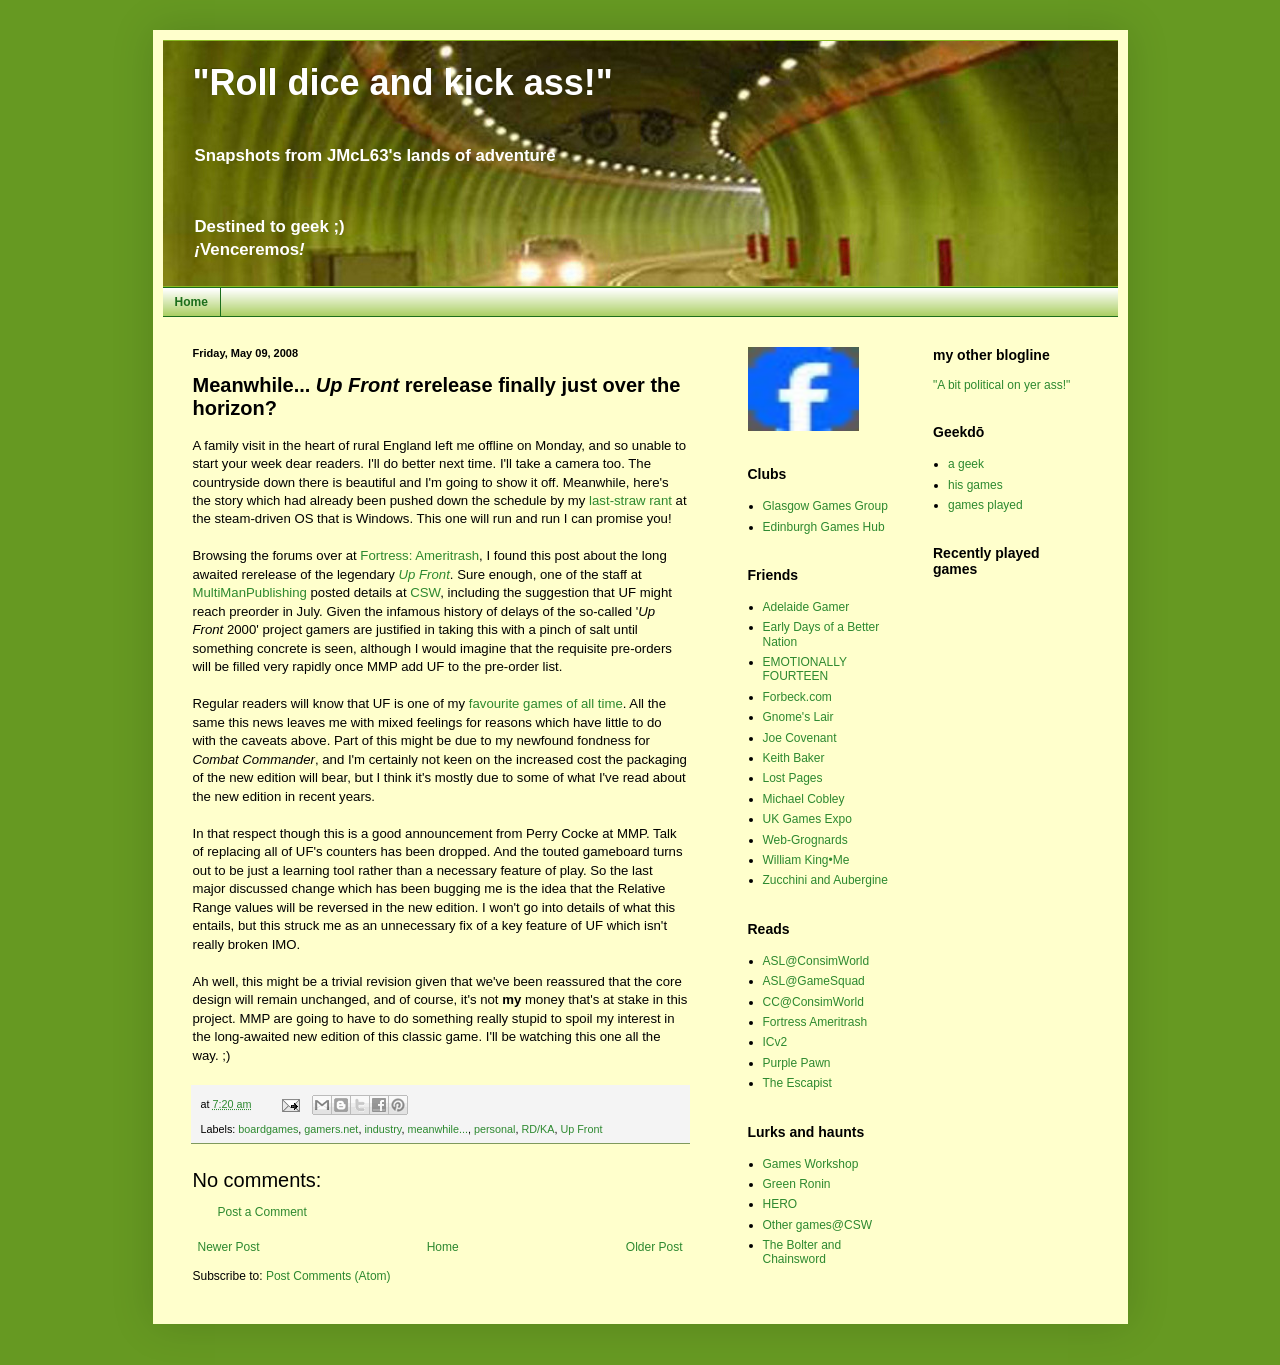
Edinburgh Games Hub (824, 527)
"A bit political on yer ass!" (1001, 385)
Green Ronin (797, 1184)
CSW (425, 592)
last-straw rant (630, 500)
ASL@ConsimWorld (816, 961)
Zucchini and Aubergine (825, 880)
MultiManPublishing (250, 592)
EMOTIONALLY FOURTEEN (805, 669)
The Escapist (797, 1083)
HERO (780, 1204)
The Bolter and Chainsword (802, 1252)
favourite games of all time (546, 703)
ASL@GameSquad (814, 981)
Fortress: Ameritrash (419, 555)
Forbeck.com (797, 697)
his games (975, 485)
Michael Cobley (804, 799)
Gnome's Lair (798, 717)
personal (494, 1129)
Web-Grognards (805, 840)
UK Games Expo (807, 819)
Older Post (654, 1247)
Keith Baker (794, 758)
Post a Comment (262, 1212)
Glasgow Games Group (825, 506)
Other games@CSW (818, 1225)
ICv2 (775, 1042)
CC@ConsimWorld (813, 1002)
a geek (966, 464)
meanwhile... (437, 1129)
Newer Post (229, 1247)
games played (985, 505)
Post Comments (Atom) (328, 1276)
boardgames (268, 1129)
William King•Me (806, 860)
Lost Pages (793, 778)
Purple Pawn (797, 1063)
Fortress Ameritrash (815, 1022)
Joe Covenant (800, 738)
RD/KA (537, 1129)
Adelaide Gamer (806, 607)
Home (191, 302)
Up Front (581, 1129)
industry (382, 1129)
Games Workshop (811, 1164)
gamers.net (331, 1129)
